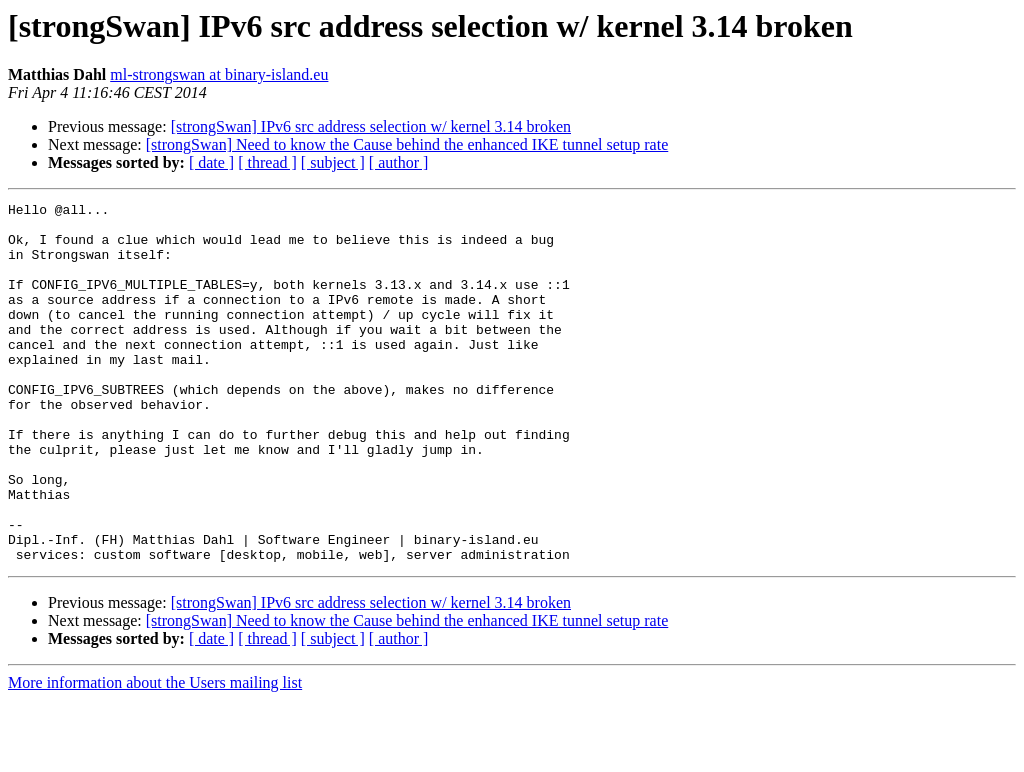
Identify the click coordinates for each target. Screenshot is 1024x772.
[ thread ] (267, 162)
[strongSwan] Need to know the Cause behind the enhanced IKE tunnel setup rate (407, 144)
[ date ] (211, 162)
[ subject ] (333, 162)
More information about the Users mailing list (155, 754)
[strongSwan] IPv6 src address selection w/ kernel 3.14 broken (371, 126)
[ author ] (399, 162)
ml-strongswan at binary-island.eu (219, 74)
